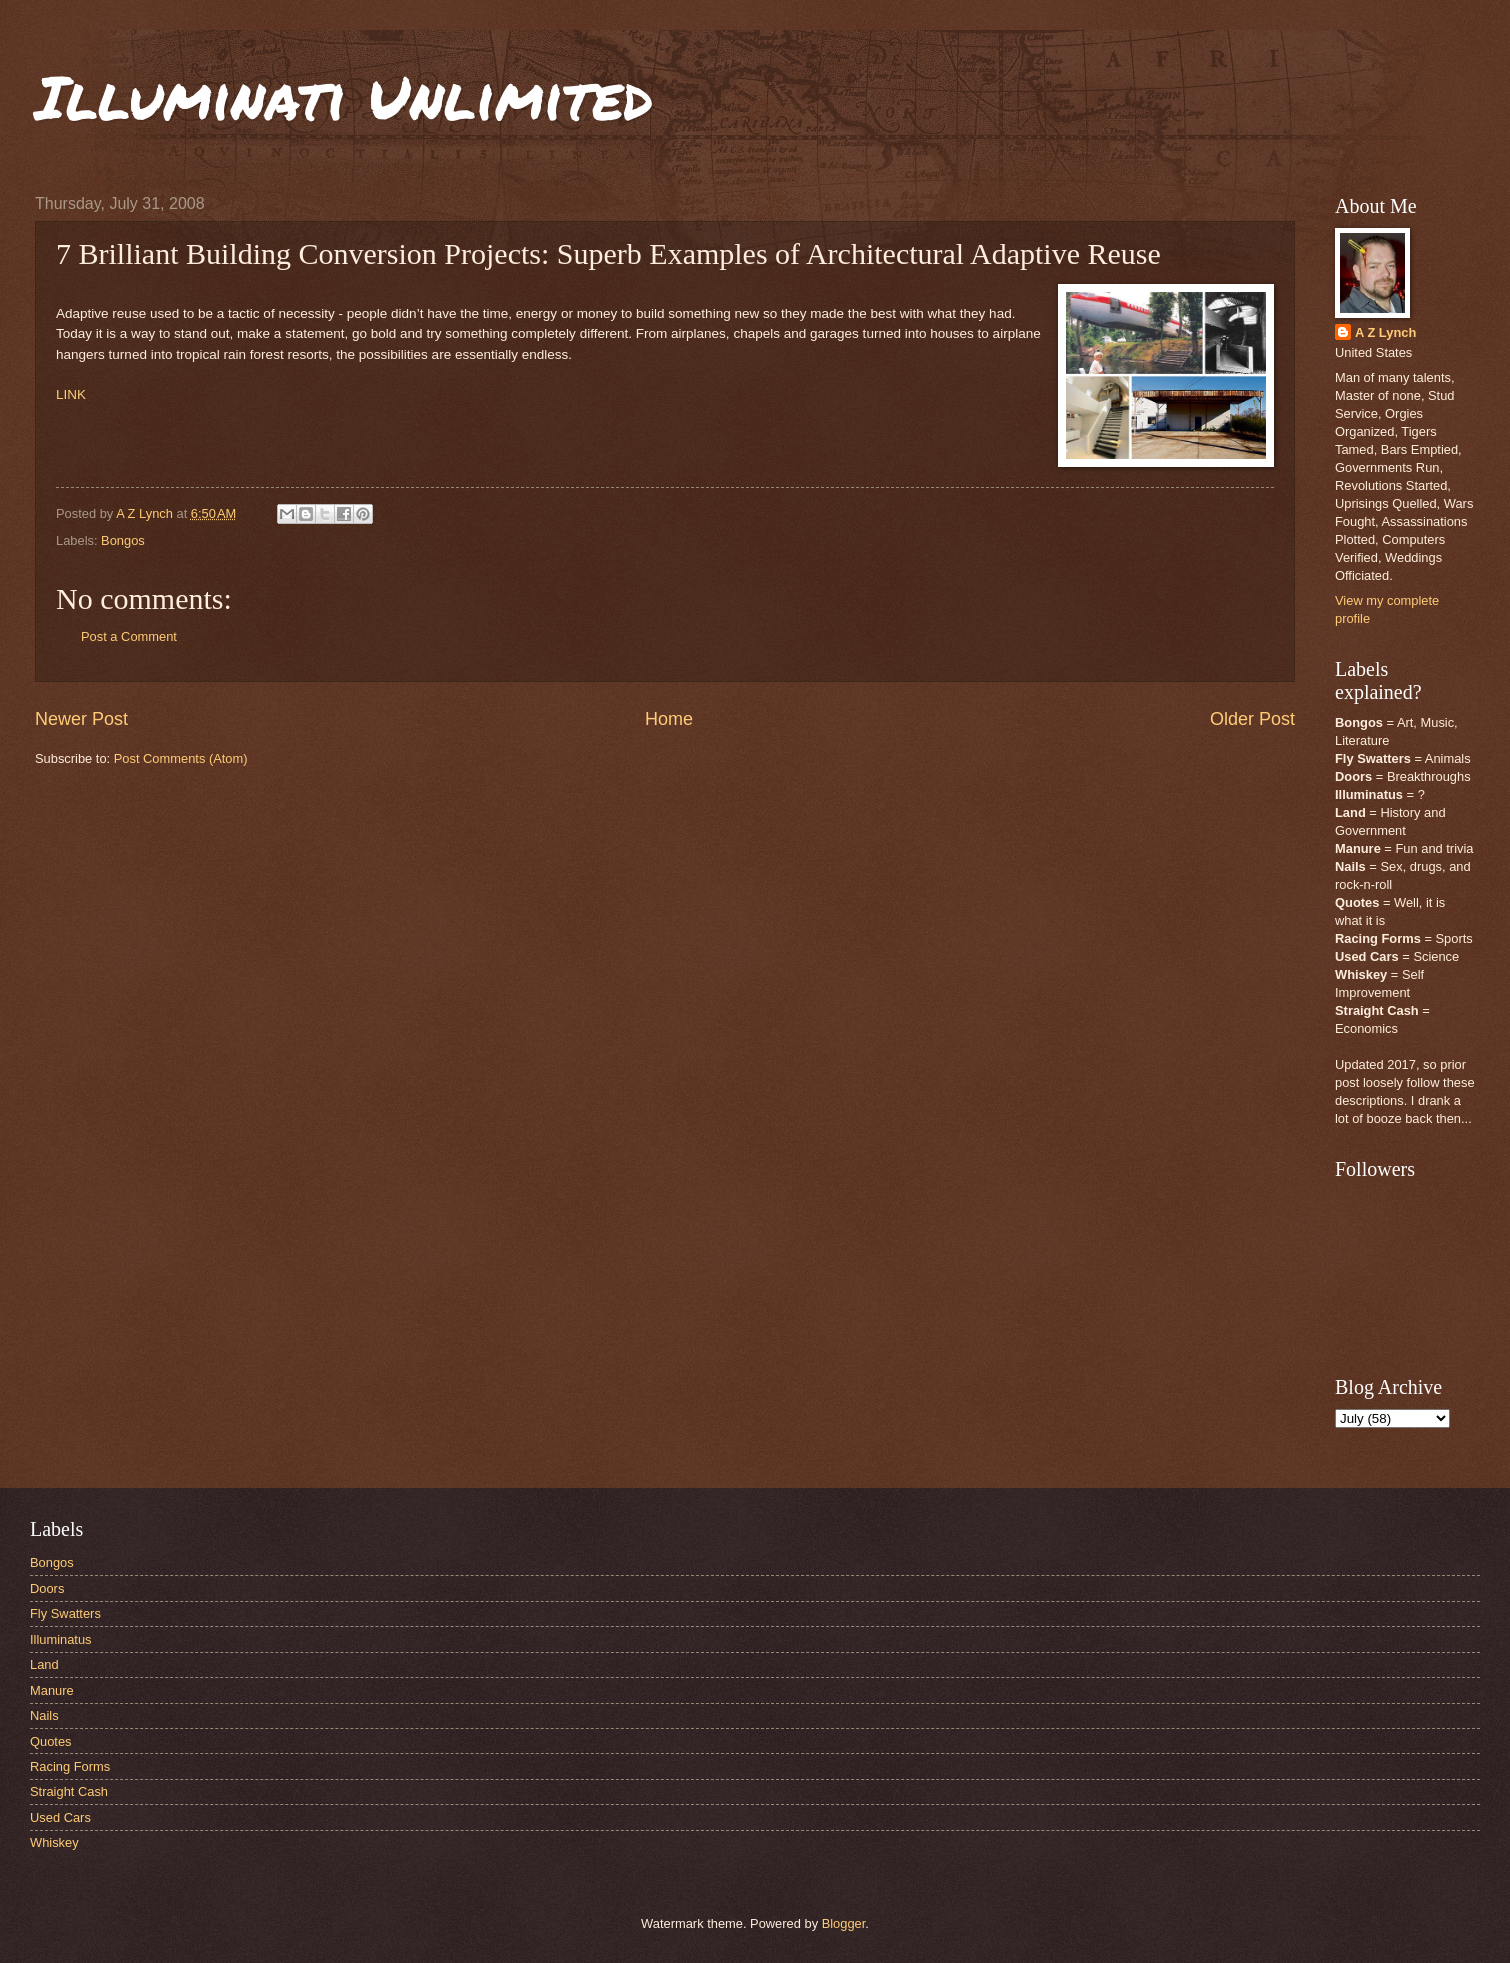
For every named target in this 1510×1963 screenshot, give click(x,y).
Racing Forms (70, 1766)
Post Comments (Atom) (181, 758)
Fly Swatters (65, 1613)
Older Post (1252, 719)
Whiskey (54, 1842)
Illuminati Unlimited (344, 96)
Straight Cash (69, 1791)
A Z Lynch (1385, 332)
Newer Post (81, 719)
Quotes (51, 1741)
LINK (71, 394)
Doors (47, 1588)
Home (669, 719)
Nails (44, 1715)
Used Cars (60, 1817)
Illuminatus (61, 1639)
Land (44, 1664)
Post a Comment (129, 636)
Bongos (123, 540)
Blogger (844, 1923)
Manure (52, 1690)
